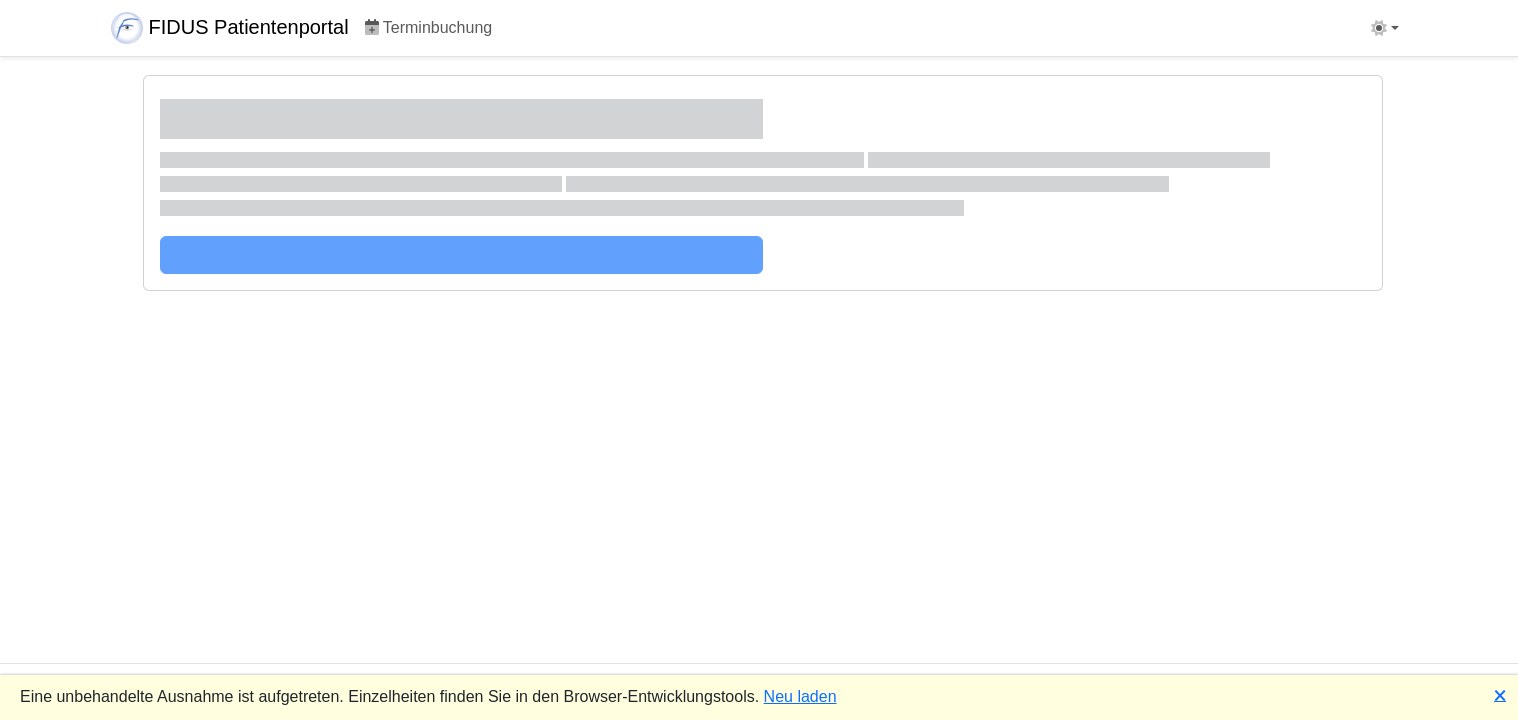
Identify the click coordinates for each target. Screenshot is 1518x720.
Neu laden (800, 696)
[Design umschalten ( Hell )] (1385, 28)
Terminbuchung (429, 27)
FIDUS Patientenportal (230, 28)
